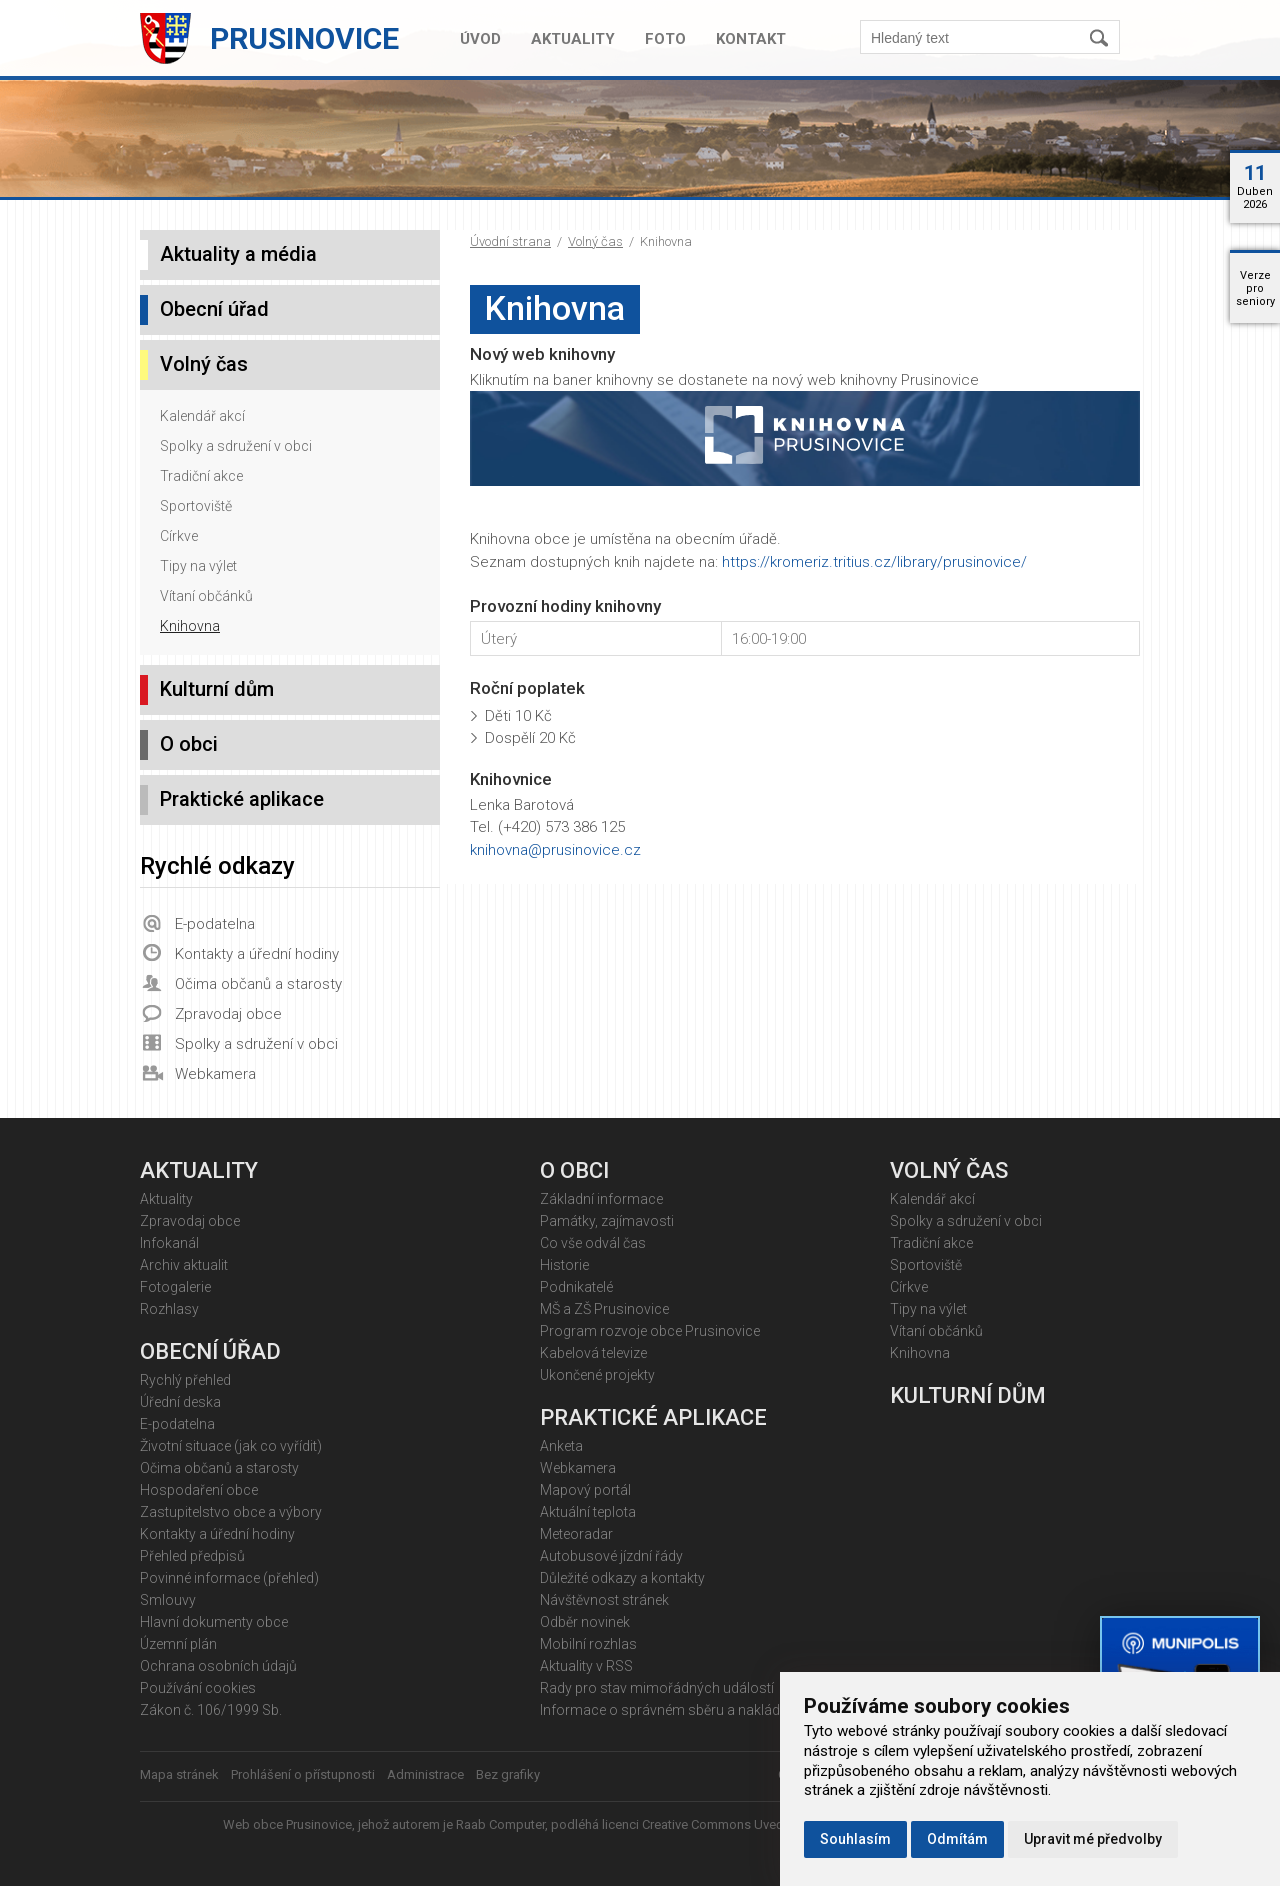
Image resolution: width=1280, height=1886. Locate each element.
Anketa (561, 1446)
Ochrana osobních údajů (218, 1666)
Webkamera (215, 1074)
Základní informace (601, 1199)
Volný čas (595, 241)
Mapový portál (585, 1490)
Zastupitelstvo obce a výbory (231, 1512)
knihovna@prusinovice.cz (555, 850)
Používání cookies (198, 1688)
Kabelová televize (593, 1353)
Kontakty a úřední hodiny (257, 954)
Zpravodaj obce (228, 1014)
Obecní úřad (214, 309)
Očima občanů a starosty (258, 984)
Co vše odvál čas (593, 1243)
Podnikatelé (576, 1287)
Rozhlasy (169, 1309)
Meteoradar (576, 1534)
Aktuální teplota (588, 1512)
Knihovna (190, 626)
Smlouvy (168, 1600)
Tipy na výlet (198, 566)
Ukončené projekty (597, 1375)
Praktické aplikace (242, 799)
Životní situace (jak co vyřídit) (231, 1446)
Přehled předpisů (192, 1556)
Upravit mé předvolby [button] (1093, 1839)
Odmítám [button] (957, 1839)
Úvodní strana (510, 241)
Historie (564, 1265)
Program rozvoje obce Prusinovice (650, 1331)
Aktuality (573, 39)
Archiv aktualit (184, 1265)
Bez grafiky (508, 1774)
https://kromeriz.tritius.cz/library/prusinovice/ (874, 562)
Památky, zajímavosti (607, 1221)
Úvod (480, 39)
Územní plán (178, 1644)
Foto (665, 39)
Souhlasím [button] (855, 1839)
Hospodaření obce (199, 1490)
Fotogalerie (175, 1287)
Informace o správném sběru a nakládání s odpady (700, 1710)
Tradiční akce (201, 476)
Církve (179, 536)
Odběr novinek (585, 1622)
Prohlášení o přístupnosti (303, 1774)
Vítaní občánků (206, 596)
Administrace (425, 1774)
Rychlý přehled (185, 1380)
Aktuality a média (238, 254)
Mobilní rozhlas (588, 1644)
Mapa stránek (179, 1774)
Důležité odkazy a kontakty (622, 1578)
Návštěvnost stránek (604, 1600)
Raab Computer (500, 1824)
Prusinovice (304, 38)
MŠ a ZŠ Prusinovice (604, 1309)
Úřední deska (180, 1402)
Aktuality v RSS (586, 1666)
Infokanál (169, 1243)
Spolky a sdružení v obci (236, 446)
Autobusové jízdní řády (611, 1556)
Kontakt (751, 39)
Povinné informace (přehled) (229, 1578)
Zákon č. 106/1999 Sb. (211, 1710)
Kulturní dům (217, 689)
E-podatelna (215, 924)
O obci (189, 744)
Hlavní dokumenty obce (214, 1622)
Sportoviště (196, 506)
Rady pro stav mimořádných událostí (657, 1688)
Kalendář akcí (202, 416)
